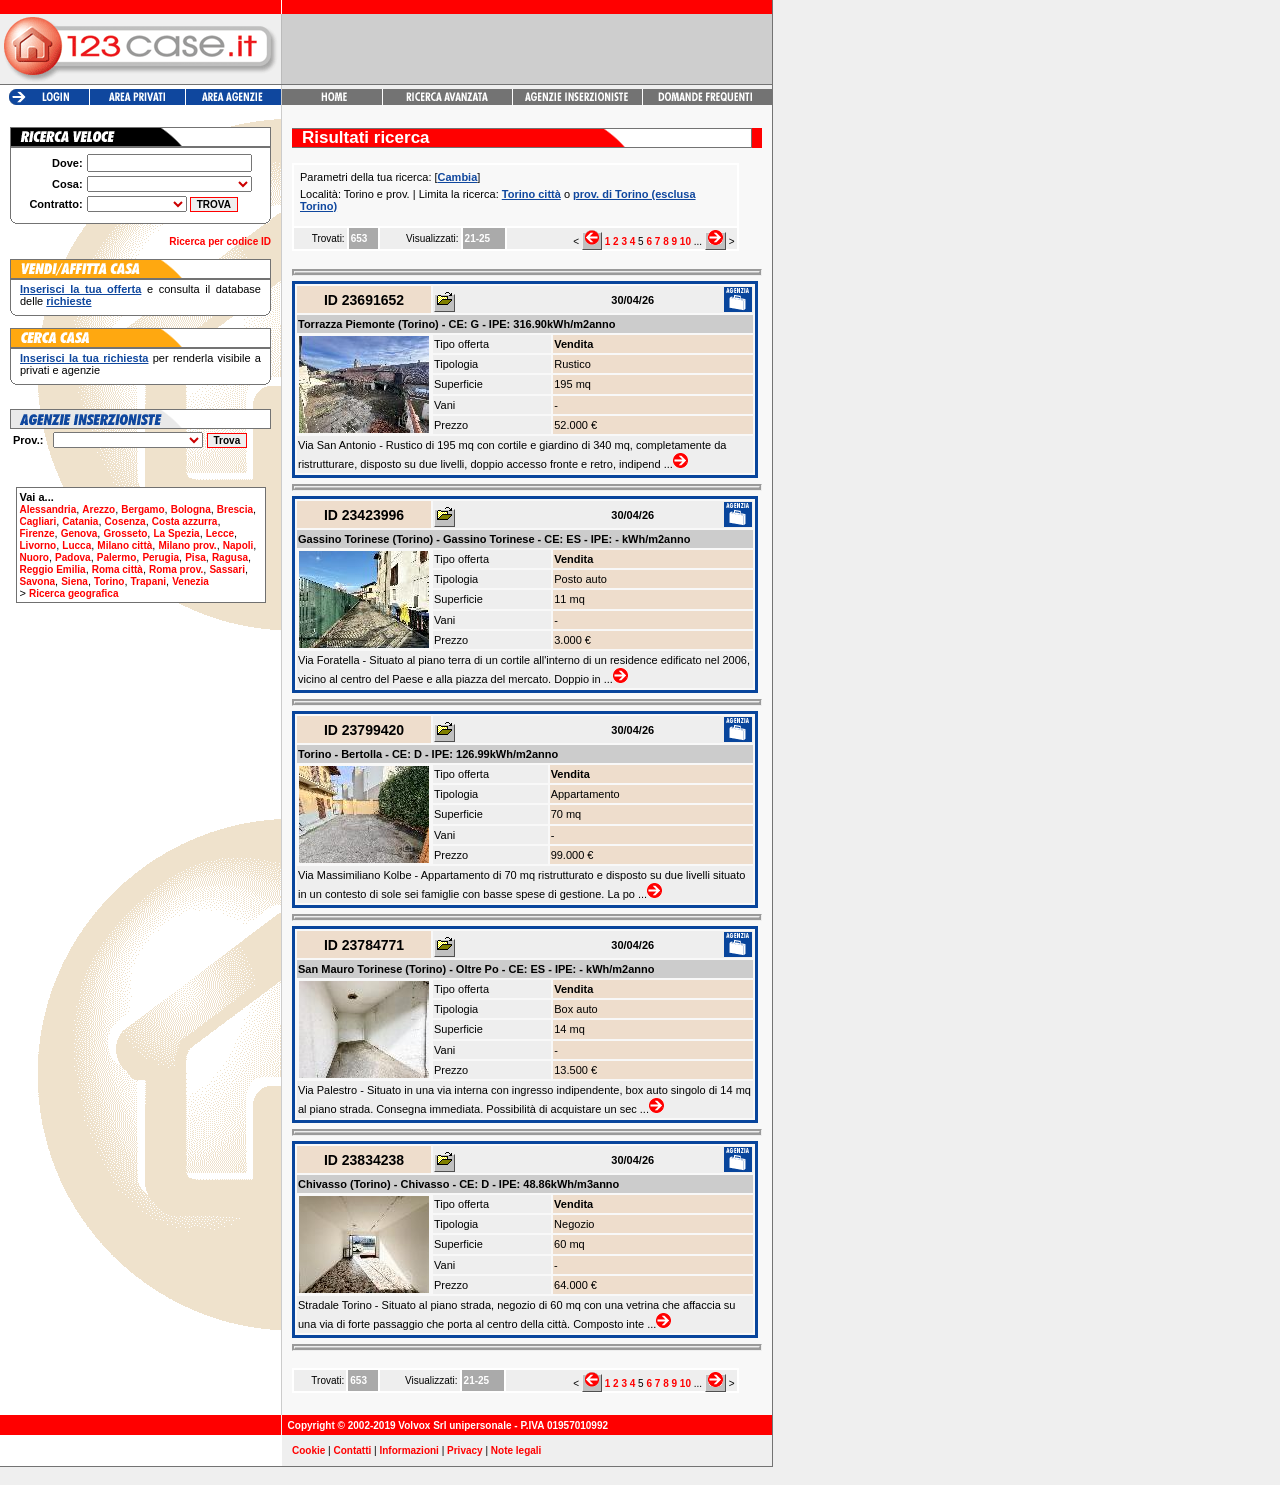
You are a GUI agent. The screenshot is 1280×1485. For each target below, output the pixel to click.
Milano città (124, 545)
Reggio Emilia (53, 569)
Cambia (458, 177)
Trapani (149, 581)
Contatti (353, 1450)
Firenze (37, 533)
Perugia (160, 557)
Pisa (195, 557)
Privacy (465, 1450)
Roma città (117, 569)
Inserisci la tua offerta (80, 289)
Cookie (308, 1450)
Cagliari (38, 521)
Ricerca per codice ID (220, 241)
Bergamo (142, 509)
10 (685, 241)
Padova (73, 557)
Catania (80, 521)
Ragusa (230, 557)
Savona (38, 581)
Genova (79, 533)
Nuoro (34, 557)
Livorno (38, 545)
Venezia (190, 581)
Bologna (191, 509)
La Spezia (176, 533)
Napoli (238, 545)
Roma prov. (176, 569)
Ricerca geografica (74, 593)
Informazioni (408, 1450)
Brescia (235, 509)
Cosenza (125, 521)
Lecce (220, 533)
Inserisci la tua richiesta (84, 358)
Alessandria (48, 509)
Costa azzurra (185, 521)
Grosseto (125, 533)
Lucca (76, 545)
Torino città (531, 194)
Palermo (116, 557)
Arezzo (98, 509)
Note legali (516, 1450)
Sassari (227, 569)
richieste (68, 301)
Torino (109, 581)
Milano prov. (187, 545)
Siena (74, 581)
